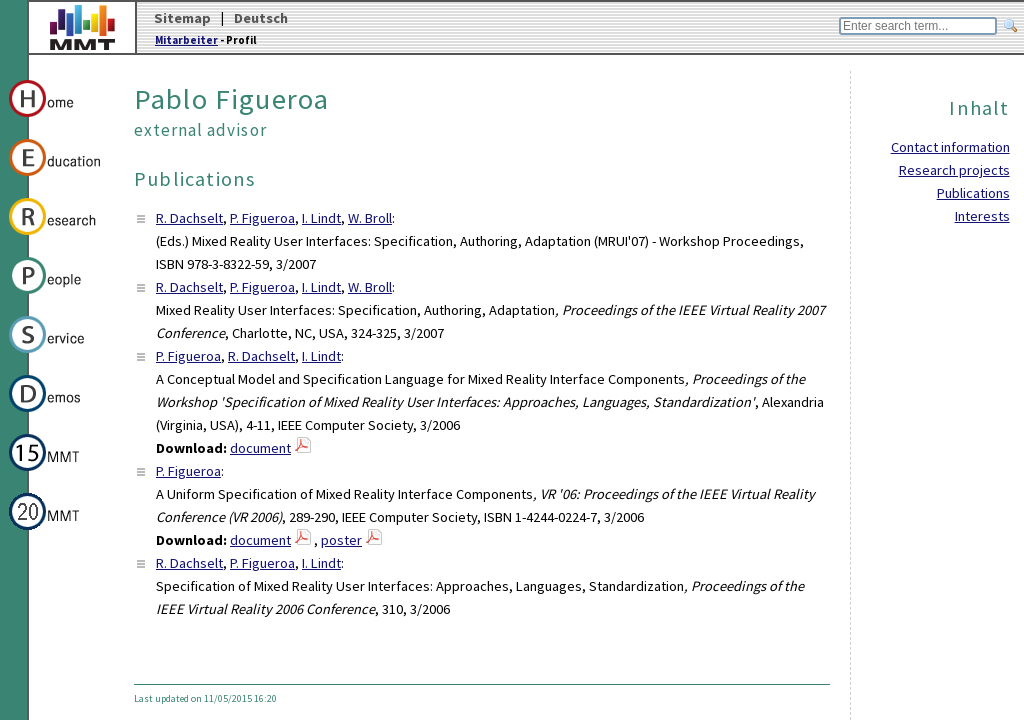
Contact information (950, 147)
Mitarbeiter (186, 40)
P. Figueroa (262, 218)
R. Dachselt (189, 218)
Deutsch (261, 18)
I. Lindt (321, 218)
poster (341, 540)
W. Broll (370, 218)
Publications (973, 193)
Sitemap (182, 18)
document (260, 448)
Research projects (954, 170)
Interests (982, 216)
